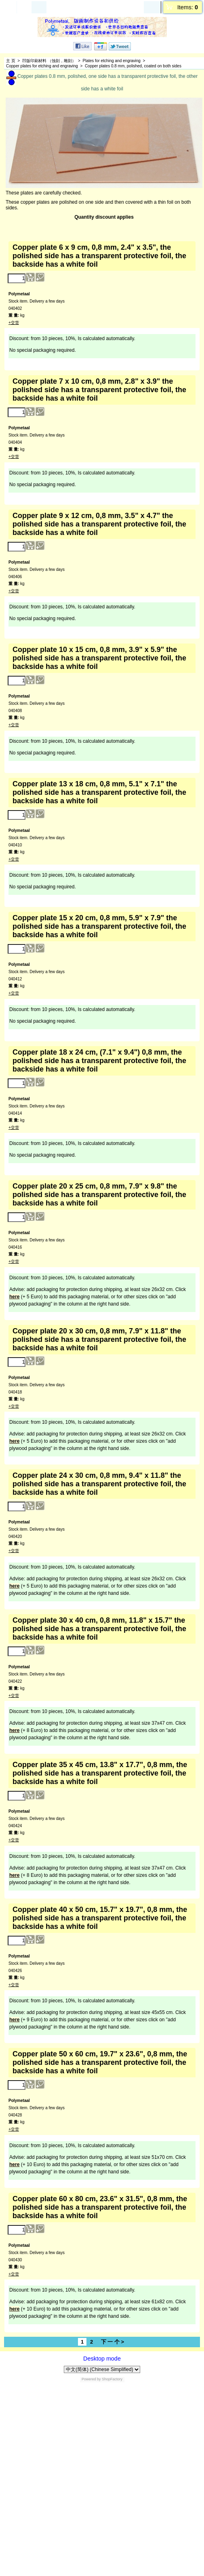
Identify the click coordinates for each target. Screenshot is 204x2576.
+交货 (13, 322)
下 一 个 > (112, 2342)
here (14, 1296)
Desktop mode (102, 2358)
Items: (187, 7)
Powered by (91, 2379)
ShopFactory (112, 2379)
